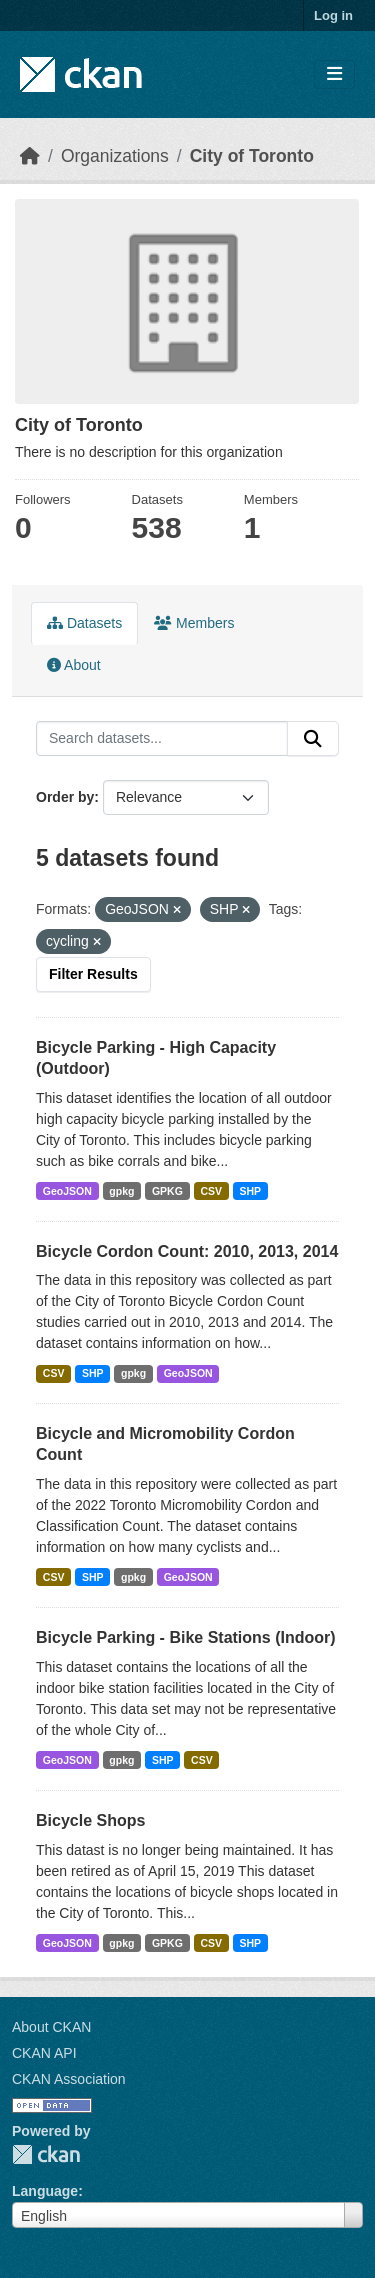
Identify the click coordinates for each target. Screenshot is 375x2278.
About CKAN (51, 2027)
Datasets (84, 623)
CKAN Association (69, 2079)
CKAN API (44, 2053)
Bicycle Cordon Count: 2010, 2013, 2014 (187, 1251)
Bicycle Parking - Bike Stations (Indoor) (186, 1637)
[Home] (30, 156)
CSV (211, 1191)
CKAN (46, 2154)
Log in (333, 15)
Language (45, 2191)
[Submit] (313, 739)
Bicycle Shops (90, 1820)
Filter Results (93, 974)
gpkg (121, 1191)
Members (194, 623)
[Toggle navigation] (334, 74)
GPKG (167, 1191)
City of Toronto (252, 156)
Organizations (115, 156)
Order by (65, 797)
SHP (251, 1191)
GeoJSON (67, 1191)
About (74, 665)
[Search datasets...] (162, 739)
